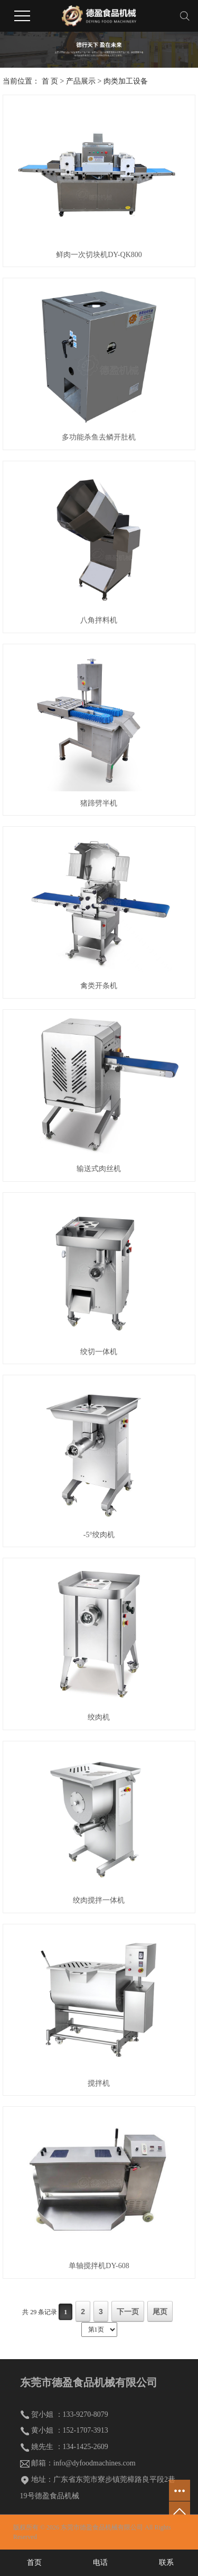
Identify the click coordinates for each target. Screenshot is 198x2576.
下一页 (128, 2311)
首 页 (50, 81)
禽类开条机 (98, 986)
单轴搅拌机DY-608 (99, 2266)
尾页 (160, 2311)
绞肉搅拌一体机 (99, 1900)
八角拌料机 (98, 620)
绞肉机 (99, 1717)
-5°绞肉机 (99, 1535)
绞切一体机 (98, 1352)
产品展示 (81, 81)
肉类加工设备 (125, 81)
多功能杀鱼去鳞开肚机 (99, 437)
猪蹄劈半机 (98, 803)
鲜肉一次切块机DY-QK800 (99, 255)
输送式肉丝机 (99, 1169)
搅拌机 (99, 2083)
